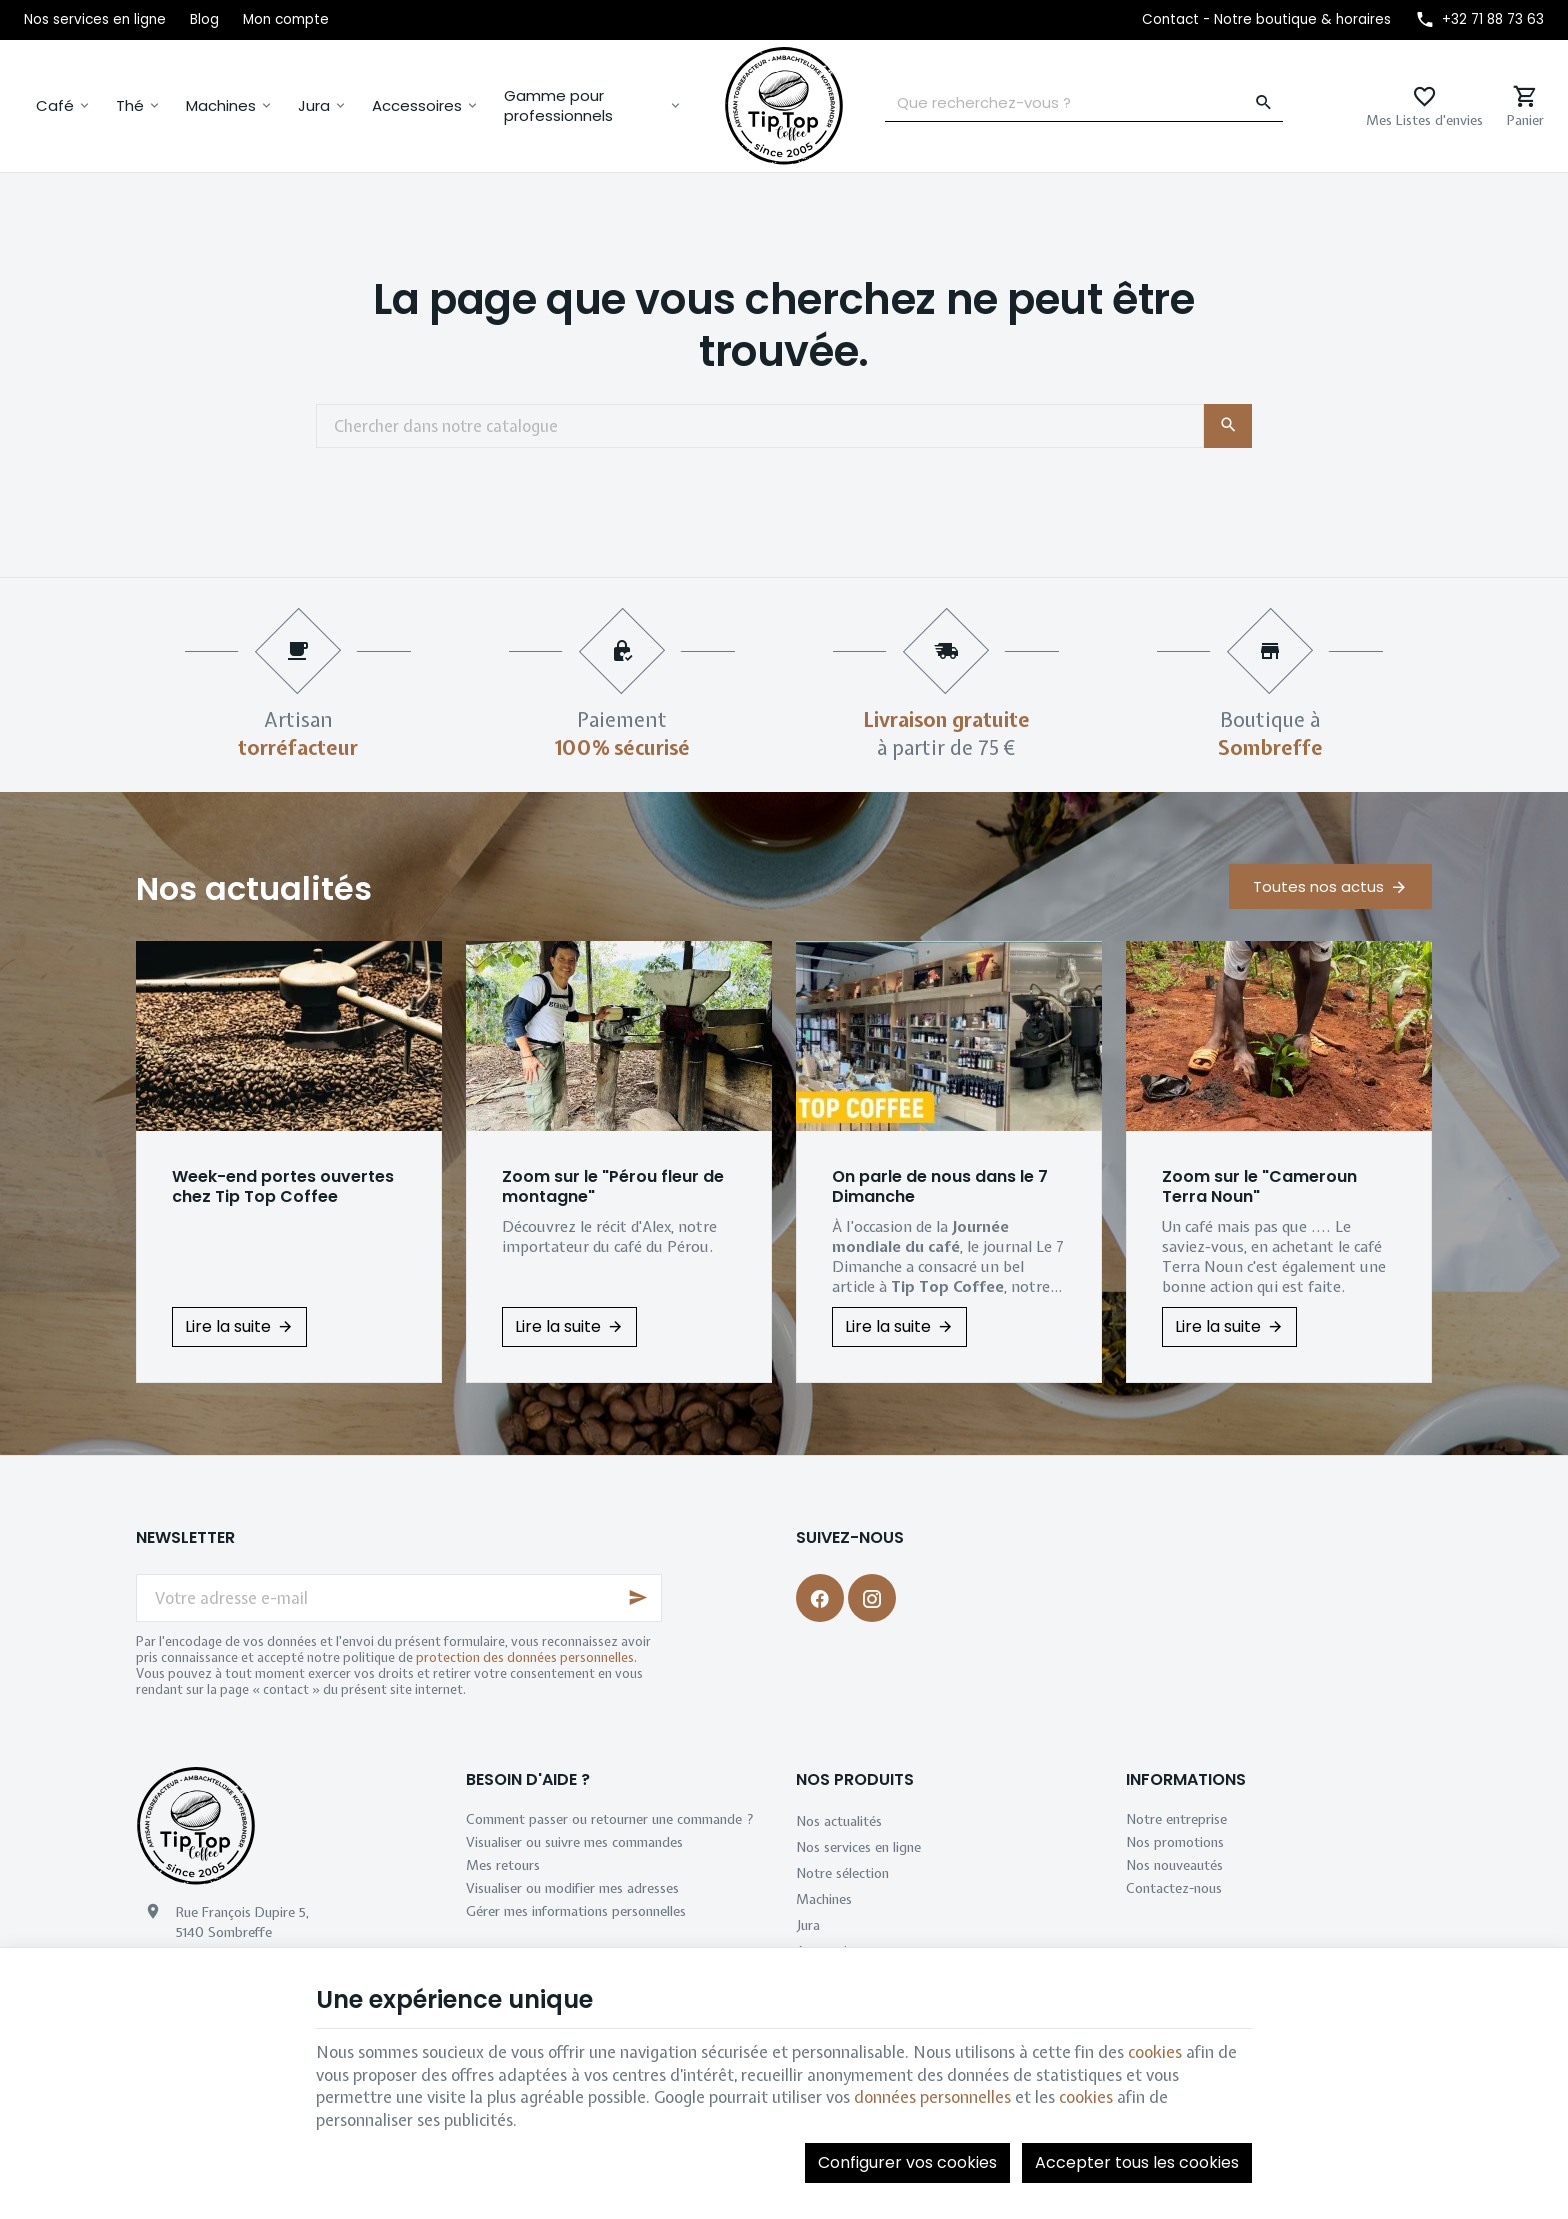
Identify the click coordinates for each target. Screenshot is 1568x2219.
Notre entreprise (1176, 1819)
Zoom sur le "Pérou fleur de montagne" (613, 1187)
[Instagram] (872, 1598)
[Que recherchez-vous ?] (1084, 103)
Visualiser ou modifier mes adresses (572, 1888)
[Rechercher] (1264, 103)
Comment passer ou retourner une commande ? (610, 1819)
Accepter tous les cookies (1137, 2162)
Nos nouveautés (1174, 1865)
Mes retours (503, 1865)
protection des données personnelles (525, 1657)
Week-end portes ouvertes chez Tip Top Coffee (283, 1187)
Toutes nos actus (1318, 886)
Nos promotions (1175, 1842)
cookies (1155, 2052)
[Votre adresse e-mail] (399, 1598)
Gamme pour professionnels (558, 105)
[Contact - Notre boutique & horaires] (1266, 20)
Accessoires (417, 105)
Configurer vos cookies (907, 2162)
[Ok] (638, 1598)
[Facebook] (820, 1598)
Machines (221, 105)
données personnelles (932, 2097)
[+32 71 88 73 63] (1479, 20)
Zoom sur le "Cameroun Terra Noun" (1259, 1187)
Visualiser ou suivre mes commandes (574, 1842)
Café (55, 105)
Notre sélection (842, 1873)
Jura (314, 105)
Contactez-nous (1174, 1888)
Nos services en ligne (858, 1847)
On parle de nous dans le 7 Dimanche (940, 1187)
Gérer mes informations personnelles (576, 1911)
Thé (130, 105)
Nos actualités (254, 888)
